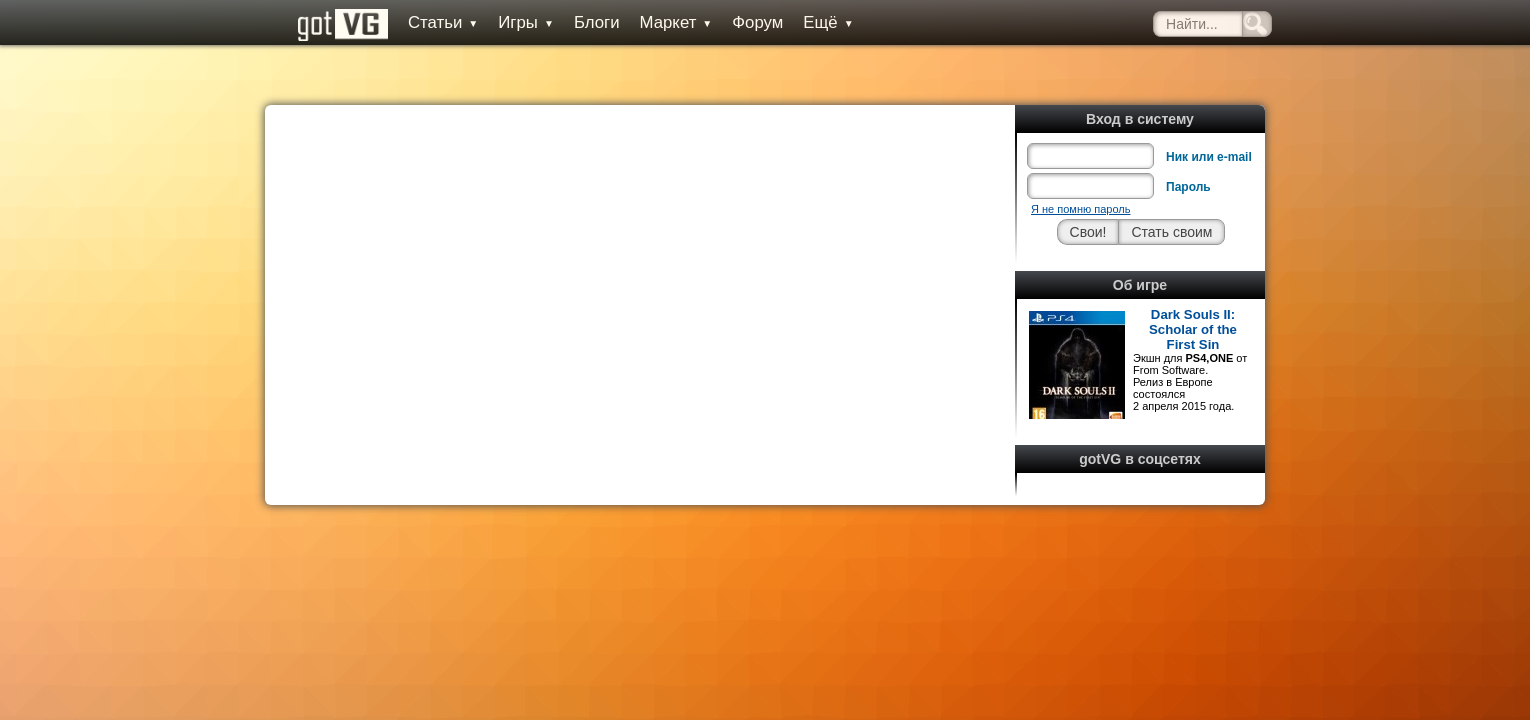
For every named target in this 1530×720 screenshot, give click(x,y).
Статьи (420, 22)
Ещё (805, 22)
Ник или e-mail (1209, 112)
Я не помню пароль (1080, 164)
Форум (734, 22)
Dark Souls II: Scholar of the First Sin (1193, 284)
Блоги (574, 22)
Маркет (653, 22)
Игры (503, 22)
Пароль (1188, 142)
